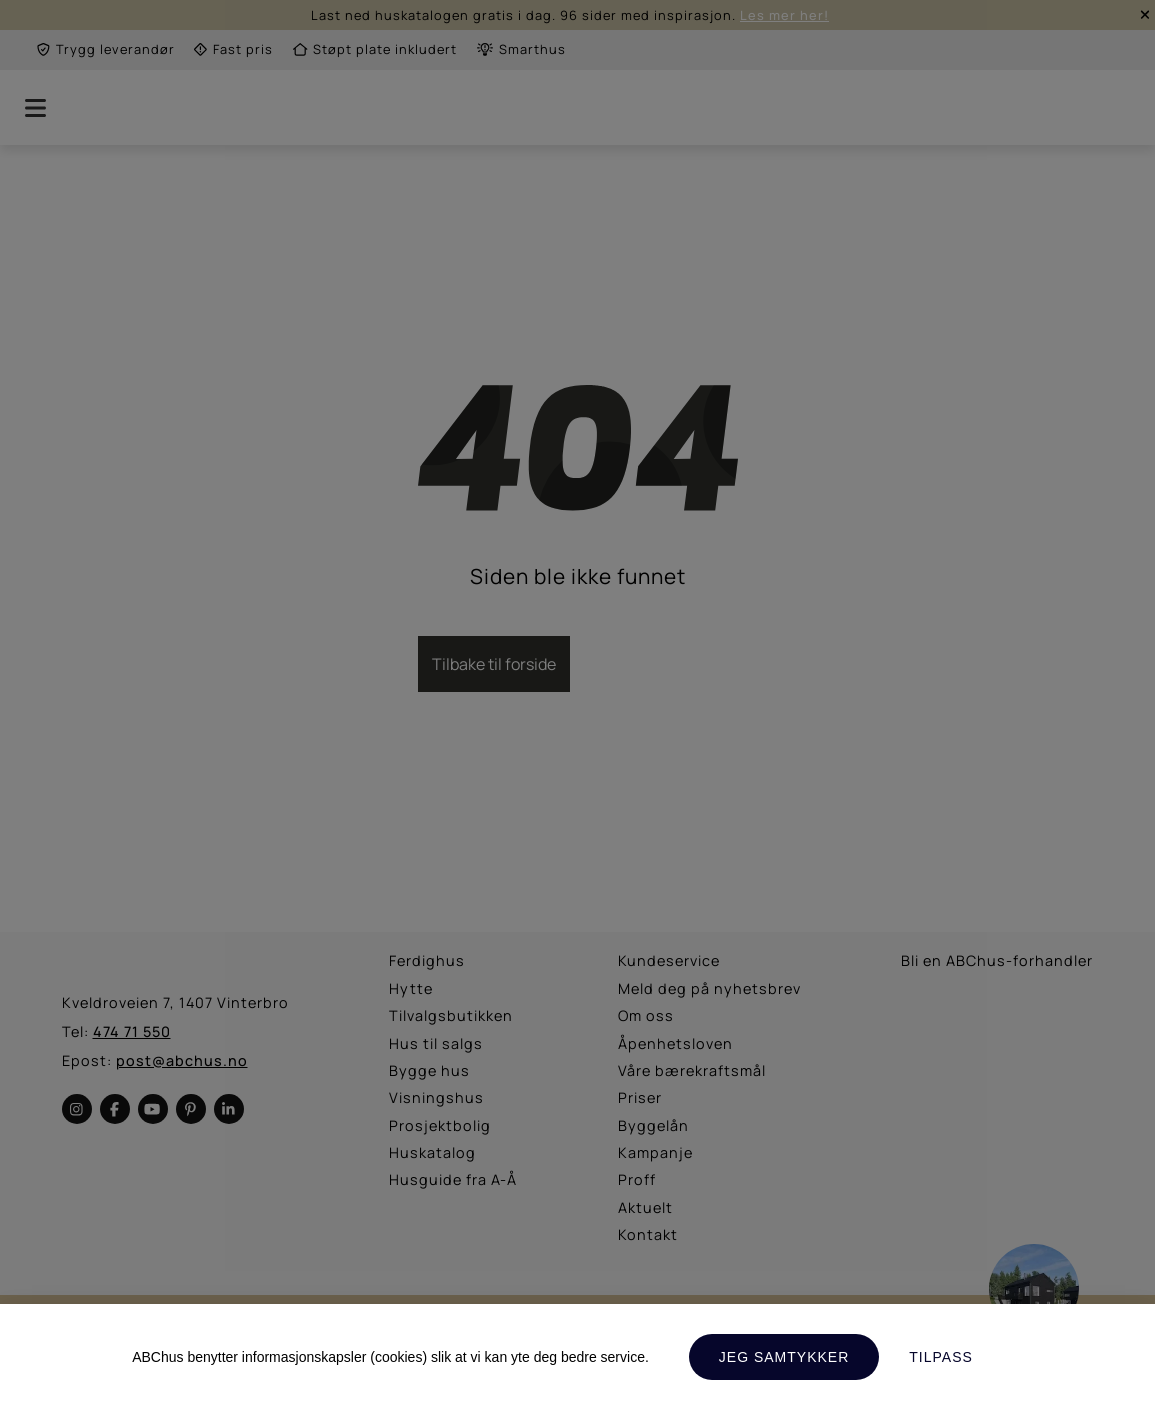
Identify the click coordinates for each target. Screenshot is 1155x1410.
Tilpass (941, 1357)
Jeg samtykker (784, 1357)
